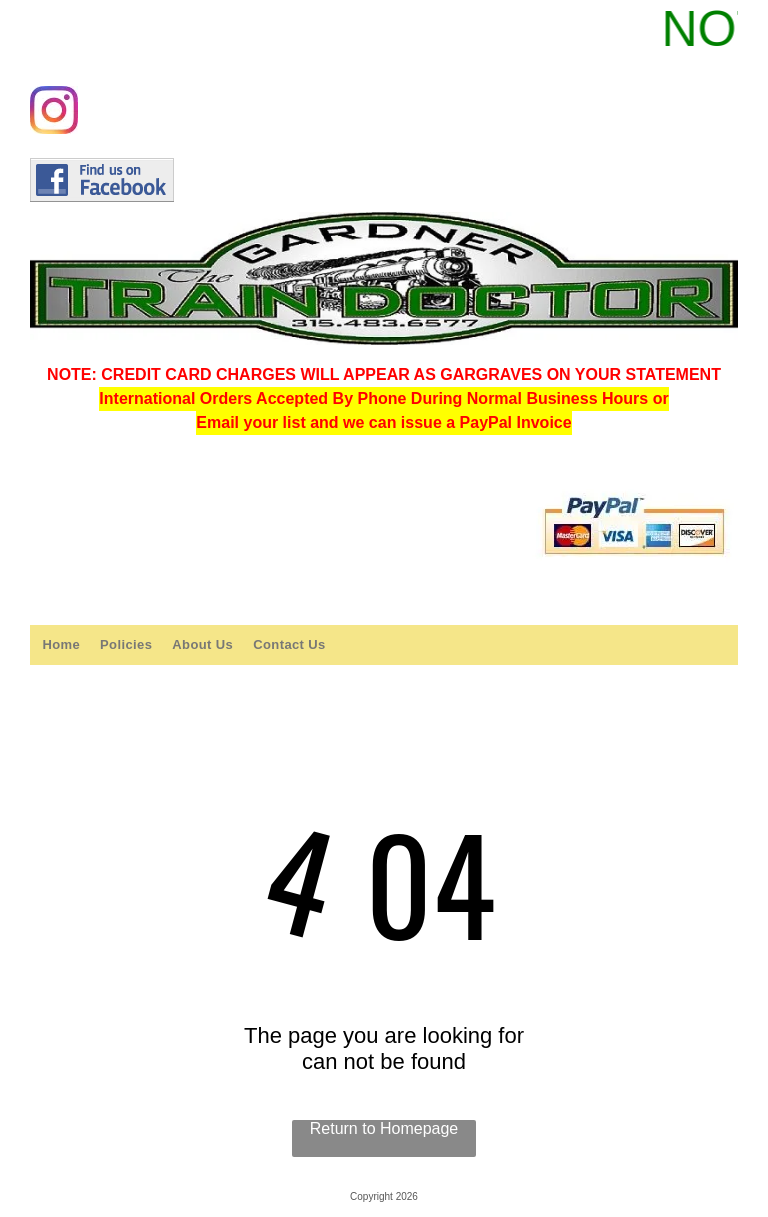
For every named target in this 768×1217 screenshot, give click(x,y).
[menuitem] (61, 644)
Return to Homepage (384, 1128)
